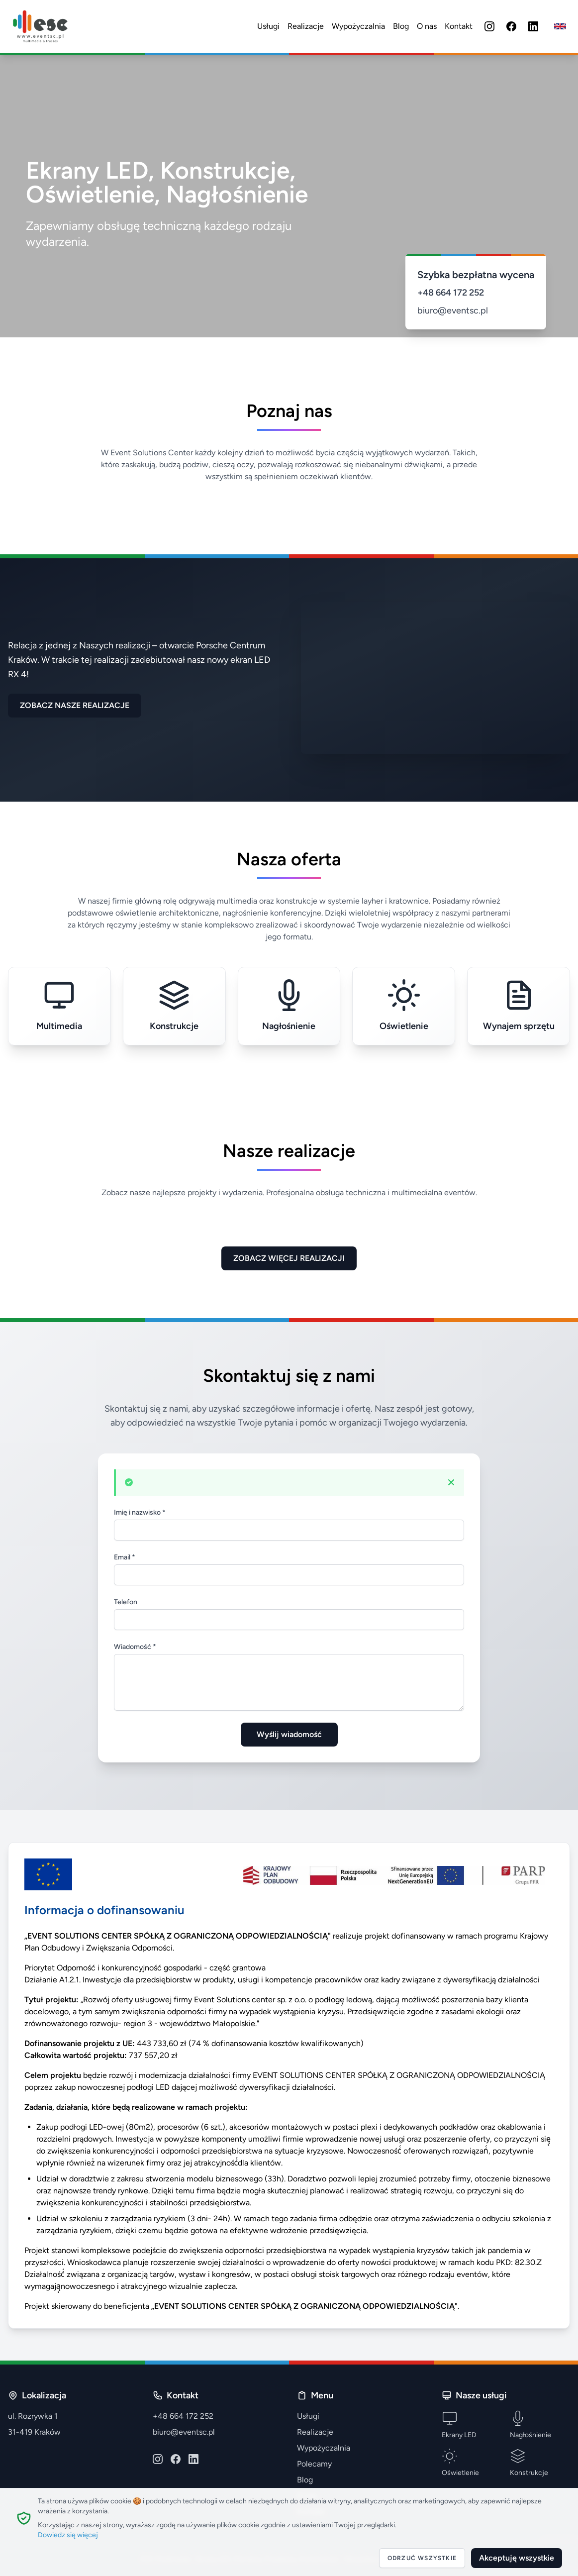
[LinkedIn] (533, 26)
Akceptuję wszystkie (516, 2558)
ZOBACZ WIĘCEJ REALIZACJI (289, 1258)
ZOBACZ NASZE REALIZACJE (74, 705)
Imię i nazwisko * (140, 1512)
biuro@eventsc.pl (452, 310)
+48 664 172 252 (450, 292)
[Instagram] (489, 26)
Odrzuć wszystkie (422, 2558)
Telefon (125, 1602)
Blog (401, 26)
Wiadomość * (135, 1647)
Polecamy (314, 2464)
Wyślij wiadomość (289, 1734)
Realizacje (306, 26)
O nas (427, 26)
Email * (124, 1557)
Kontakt (459, 26)
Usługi (268, 26)
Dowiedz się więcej (68, 2535)
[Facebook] (511, 26)
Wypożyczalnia (358, 26)
